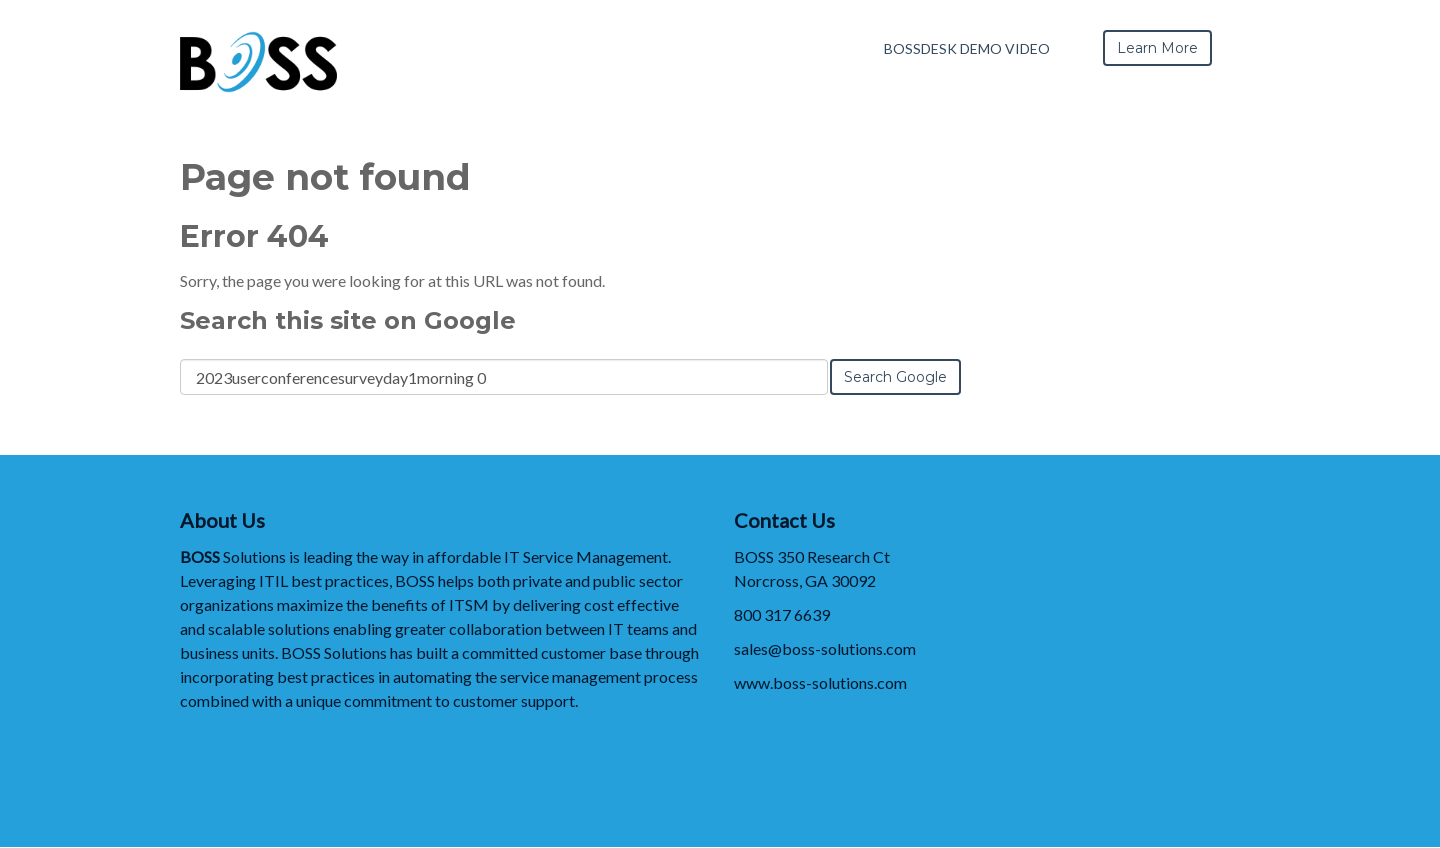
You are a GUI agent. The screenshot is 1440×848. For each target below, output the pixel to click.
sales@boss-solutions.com (825, 648)
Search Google (895, 377)
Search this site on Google (348, 320)
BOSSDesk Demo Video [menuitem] (967, 48)
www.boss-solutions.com (820, 682)
